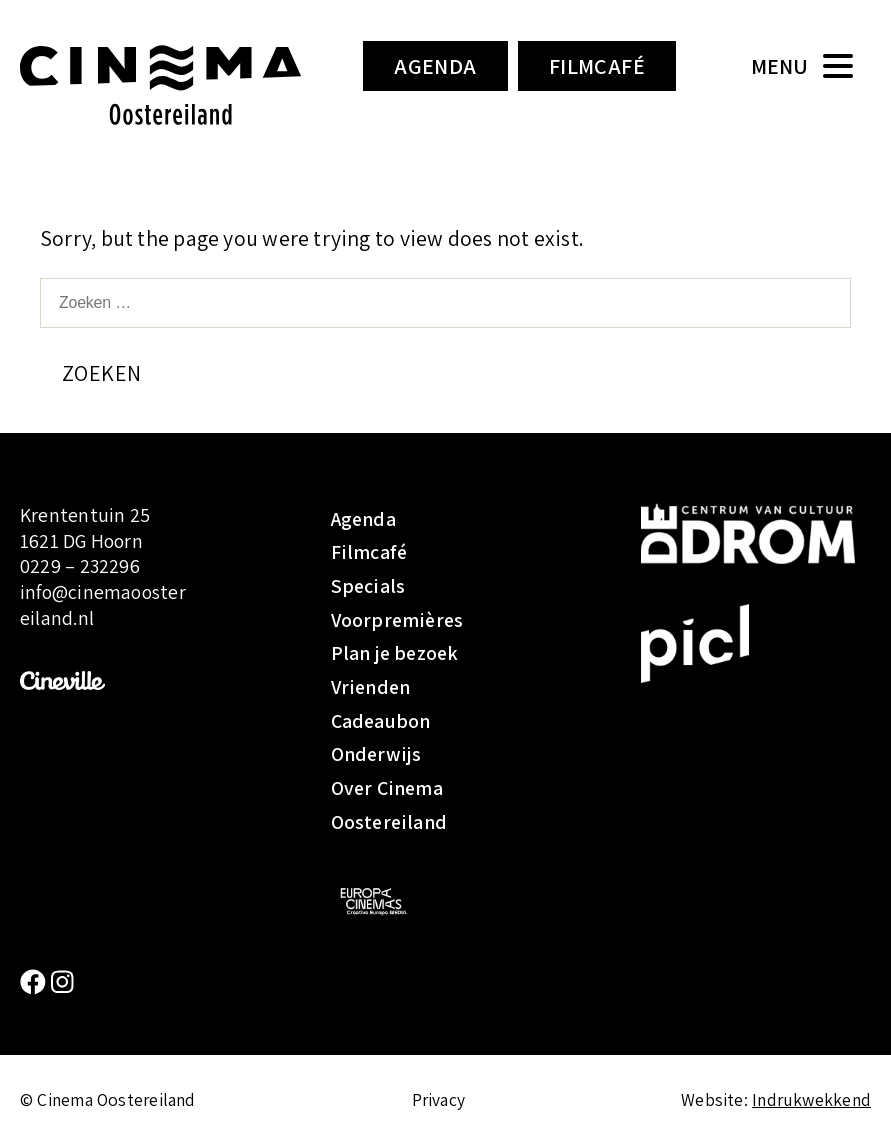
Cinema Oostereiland (160, 85)
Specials (368, 586)
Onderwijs (376, 754)
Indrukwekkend (811, 1099)
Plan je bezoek (395, 653)
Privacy (439, 1099)
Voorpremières (397, 620)
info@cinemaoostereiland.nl (103, 605)
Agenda (435, 66)
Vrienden (371, 687)
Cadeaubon (381, 721)
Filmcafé (597, 66)
